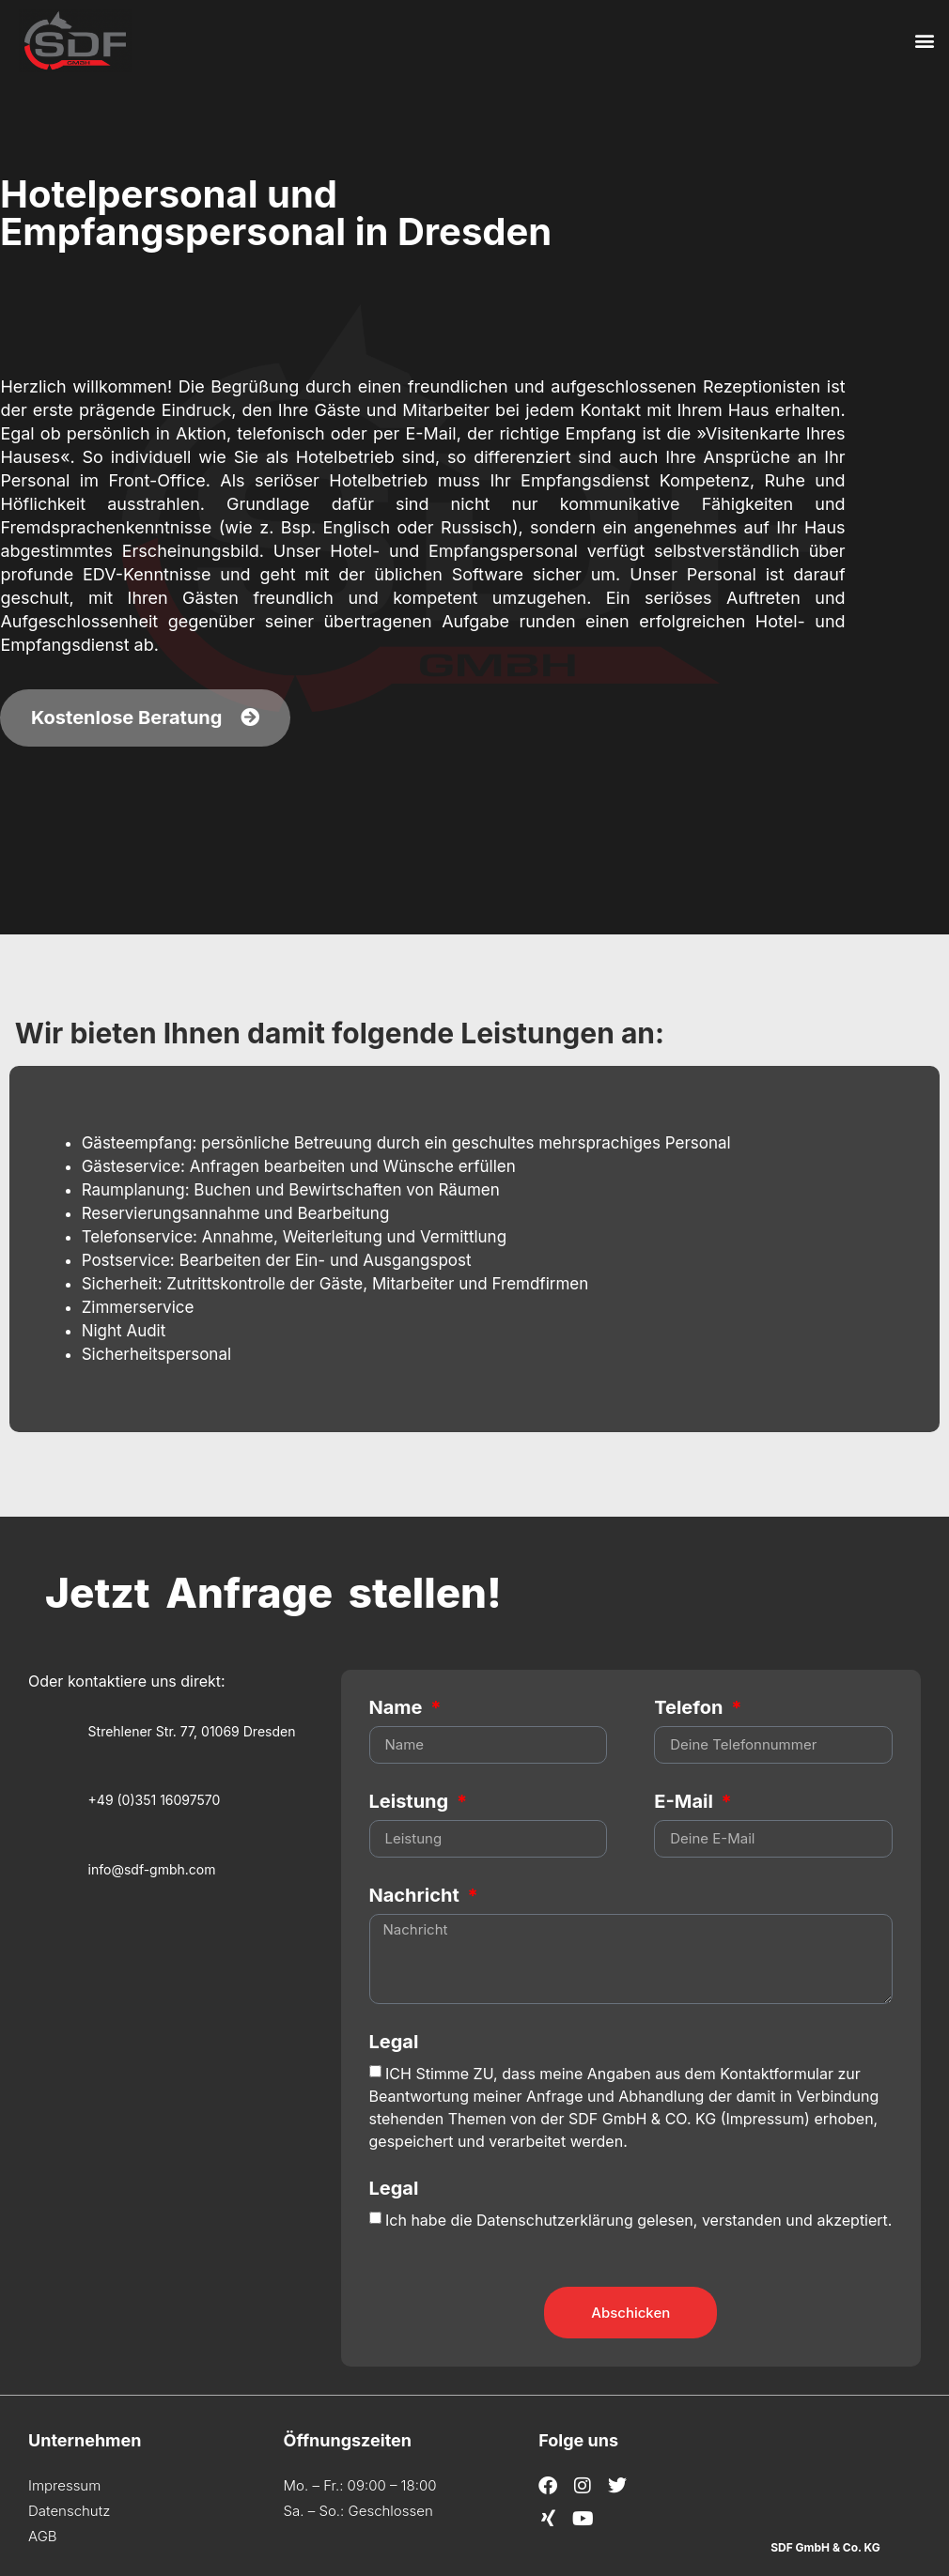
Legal (394, 2042)
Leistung (411, 1802)
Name (398, 1708)
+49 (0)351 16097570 (154, 1800)
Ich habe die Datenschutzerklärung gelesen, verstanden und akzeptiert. (638, 2219)
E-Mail (685, 1802)
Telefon (690, 1708)
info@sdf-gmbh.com (152, 1869)
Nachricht (416, 1896)
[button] (924, 40)
